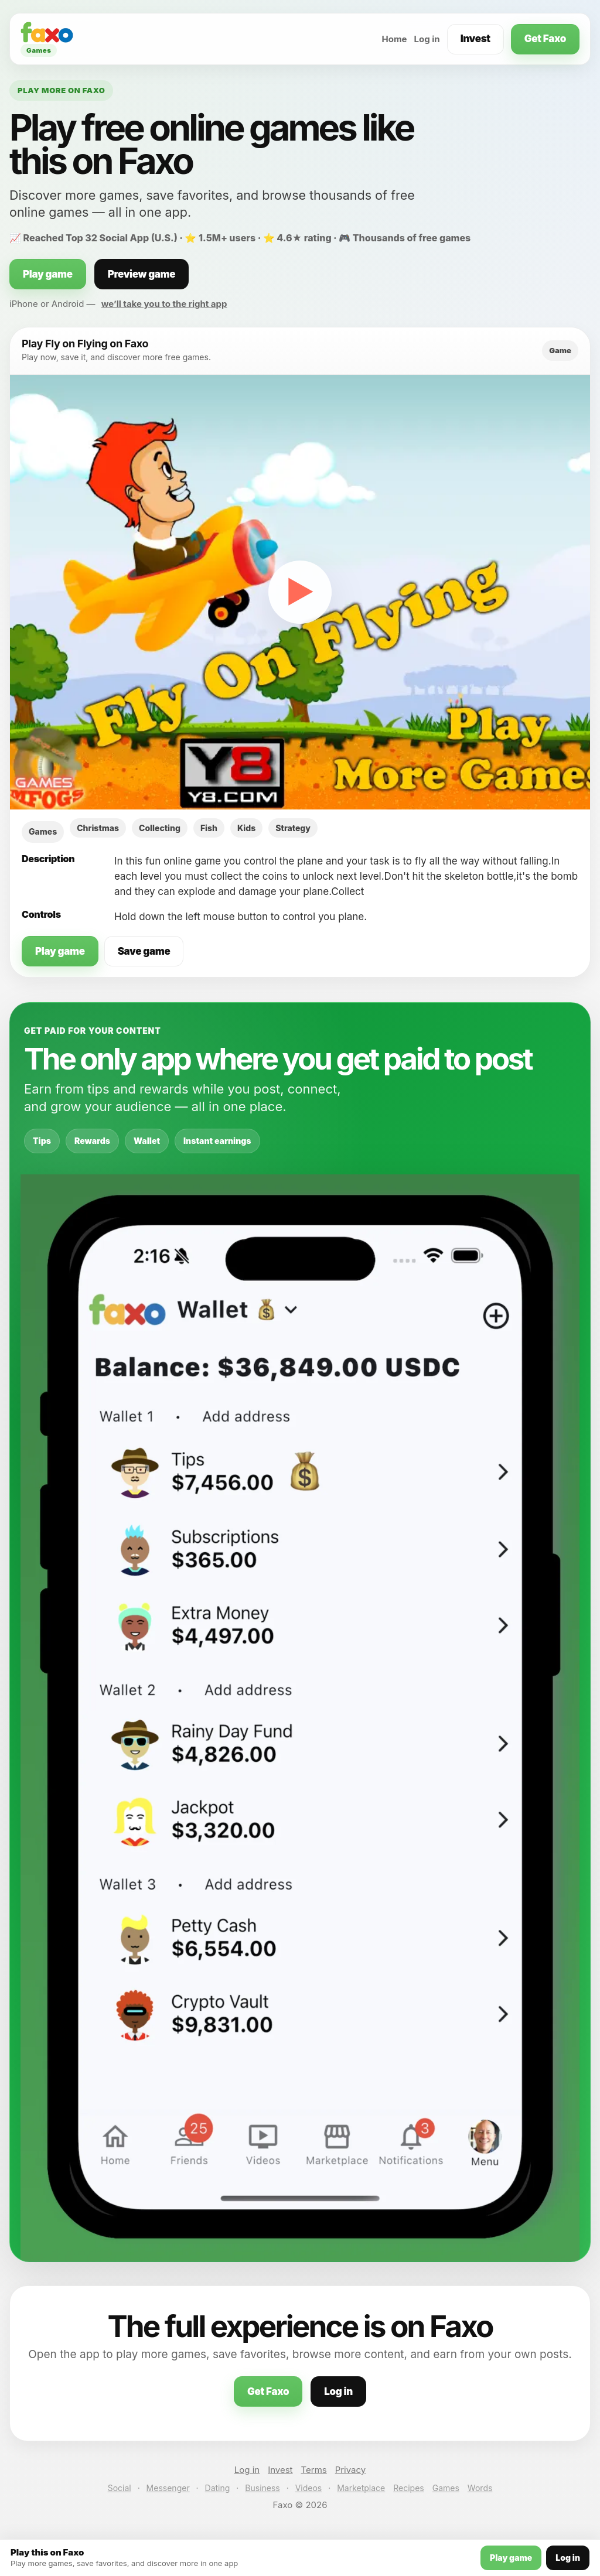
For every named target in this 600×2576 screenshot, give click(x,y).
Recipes (408, 2488)
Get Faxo (545, 39)
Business (262, 2488)
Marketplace (361, 2488)
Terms (314, 2469)
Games (445, 2488)
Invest (475, 39)
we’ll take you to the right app (164, 303)
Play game (48, 274)
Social (119, 2488)
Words (480, 2488)
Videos (308, 2488)
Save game (144, 951)
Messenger (168, 2488)
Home (394, 39)
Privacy (350, 2469)
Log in (427, 39)
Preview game (142, 274)
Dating (217, 2488)
